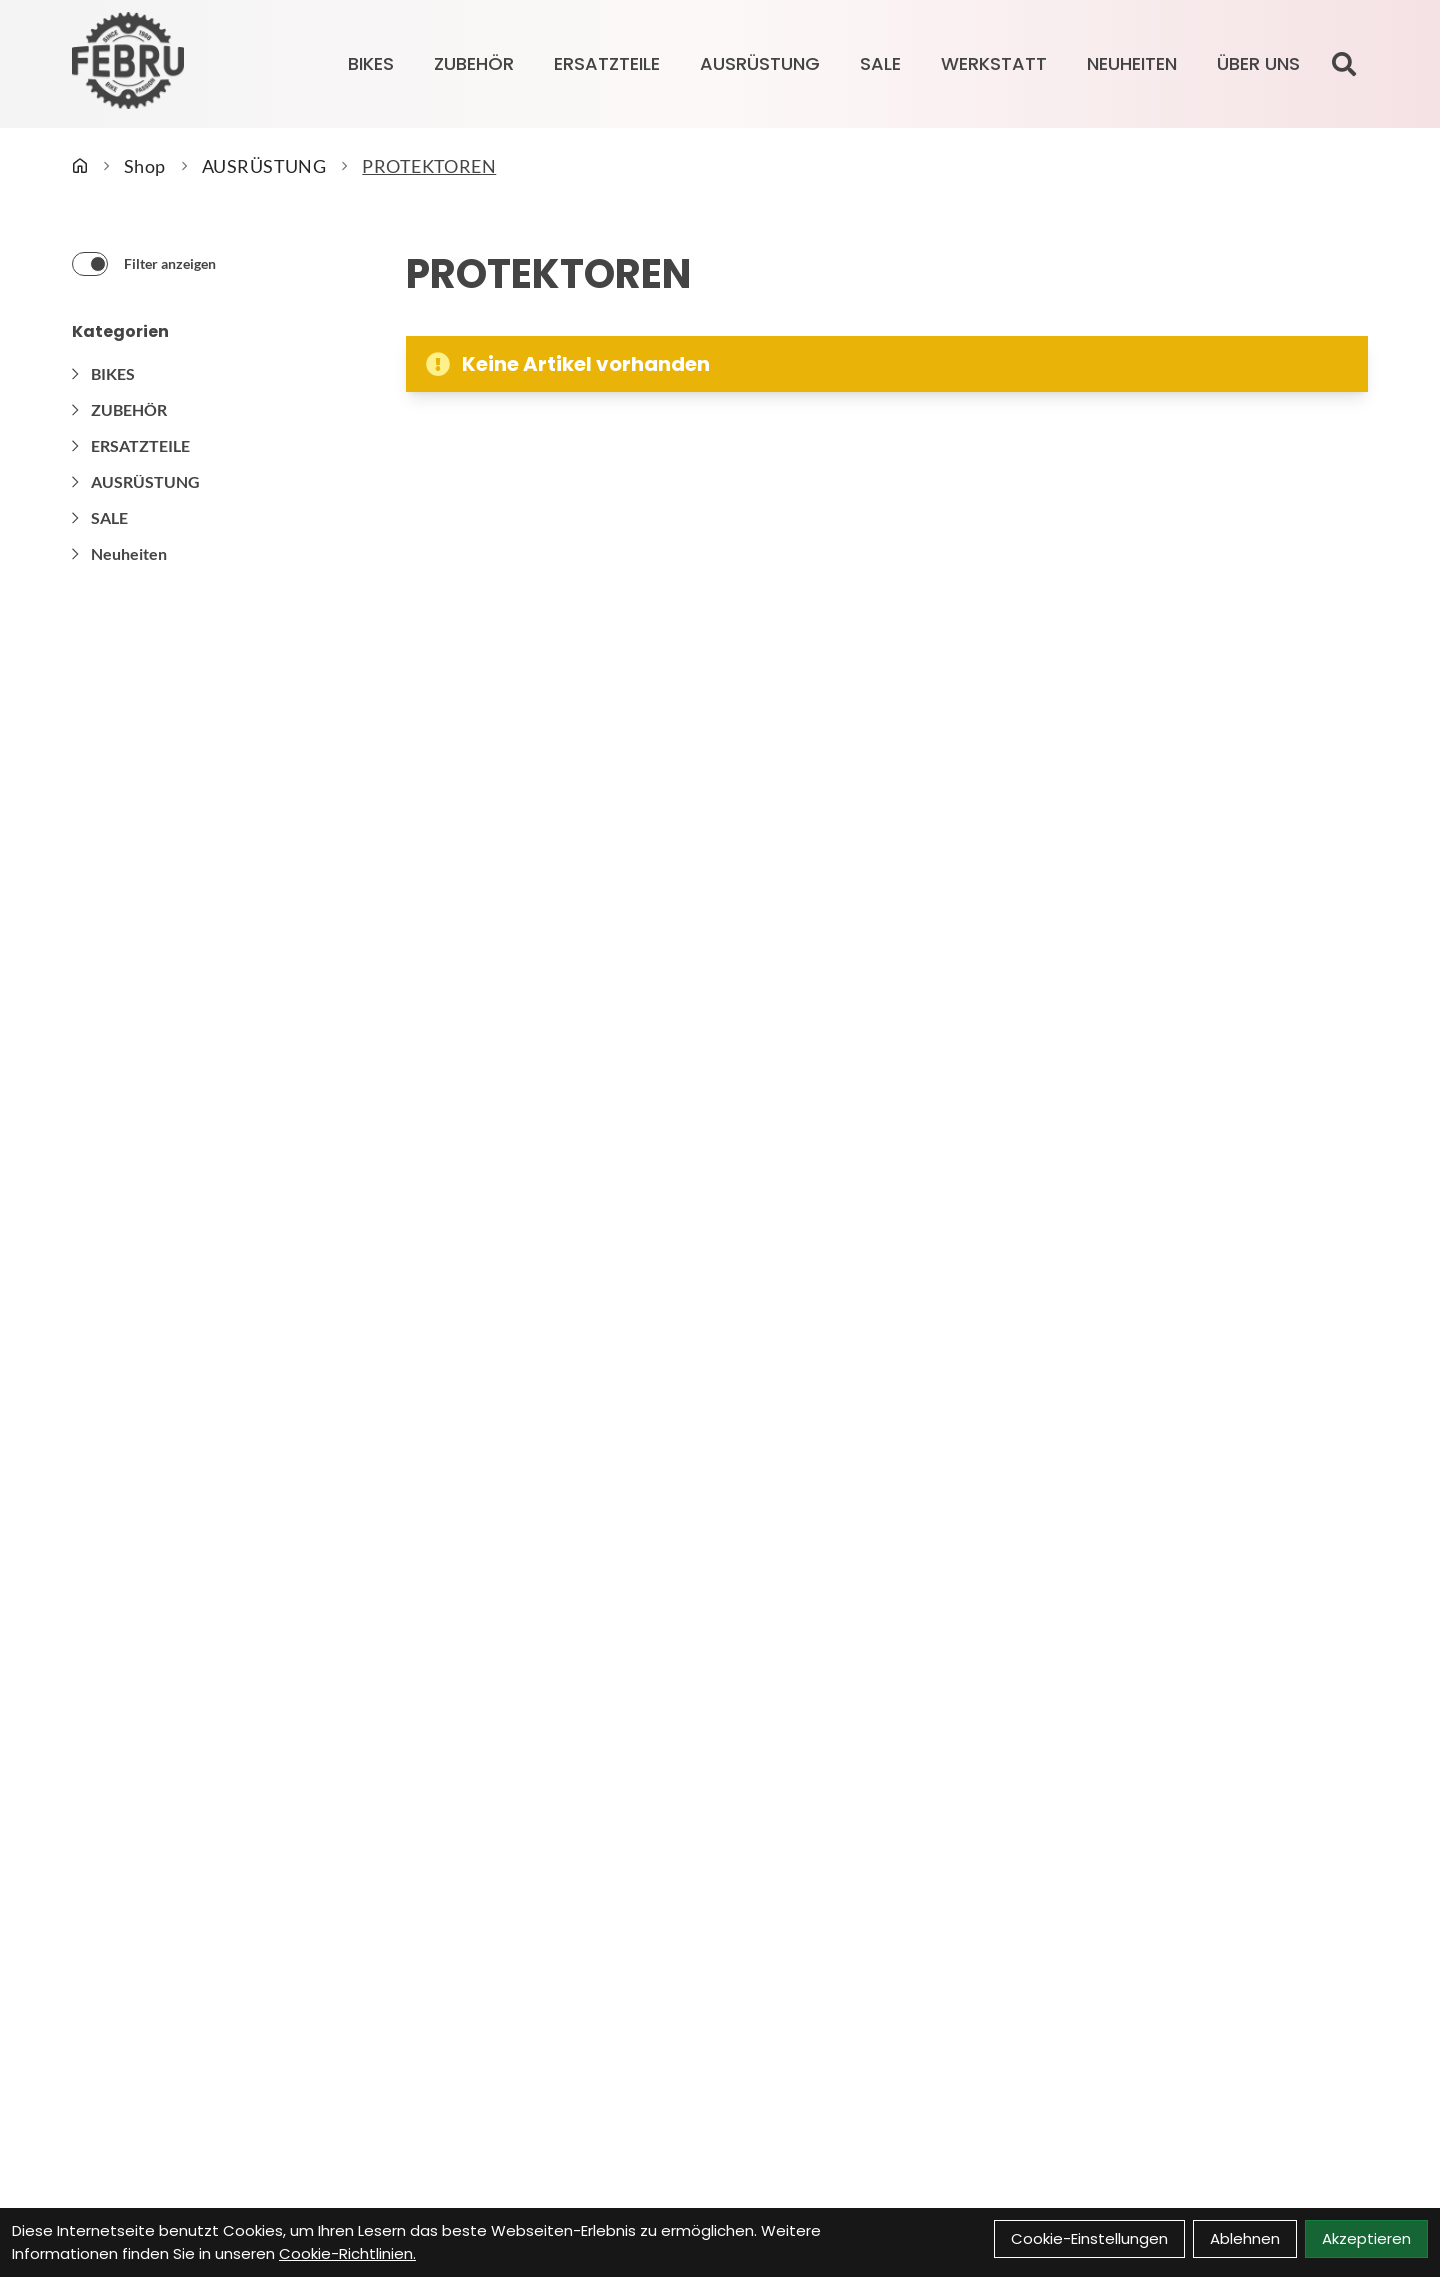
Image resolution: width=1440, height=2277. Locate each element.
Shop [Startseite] (145, 166)
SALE (880, 63)
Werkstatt (994, 63)
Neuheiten (1132, 63)
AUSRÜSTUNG (760, 63)
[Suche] (1344, 64)
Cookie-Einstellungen (1089, 2238)
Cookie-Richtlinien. (347, 2253)
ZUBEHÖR (474, 63)
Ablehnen (1245, 2238)
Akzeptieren (1366, 2238)
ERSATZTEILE (607, 63)
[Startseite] (80, 166)
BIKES (371, 63)
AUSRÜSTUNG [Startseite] (264, 166)
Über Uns (1258, 63)
